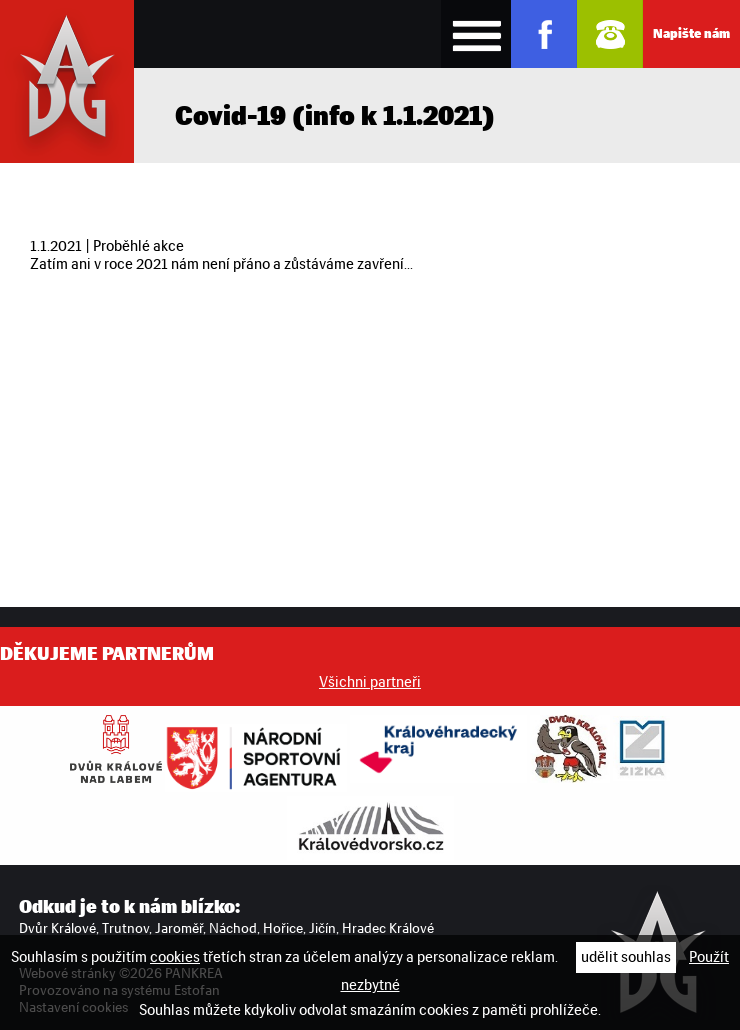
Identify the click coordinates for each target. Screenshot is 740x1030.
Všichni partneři (370, 682)
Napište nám (691, 33)
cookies (175, 957)
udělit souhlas (626, 957)
